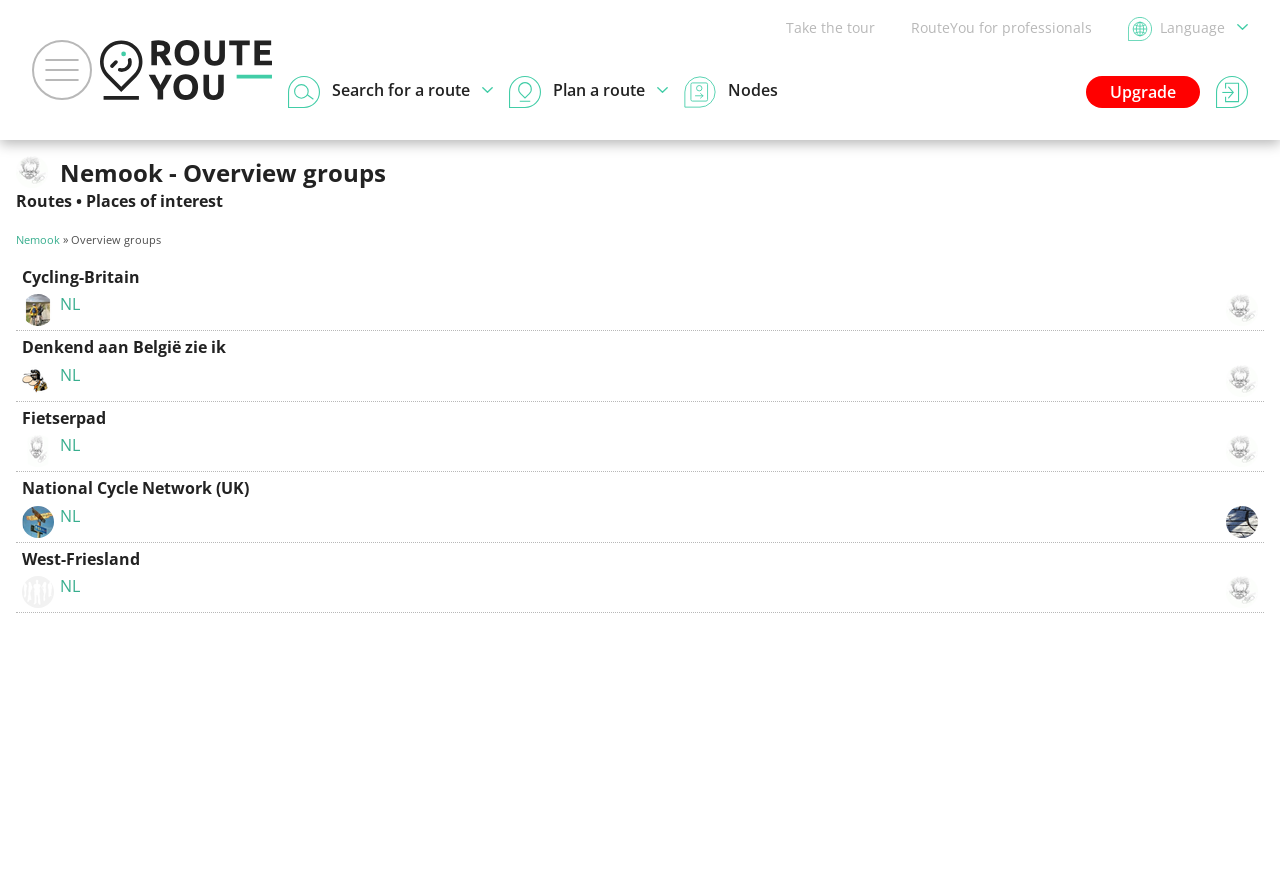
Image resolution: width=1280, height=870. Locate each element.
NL (70, 304)
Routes (44, 201)
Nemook (38, 239)
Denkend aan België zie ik (124, 347)
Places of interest (154, 201)
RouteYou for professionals (1001, 27)
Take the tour (830, 27)
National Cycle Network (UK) (135, 488)
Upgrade (1143, 92)
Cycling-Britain (81, 277)
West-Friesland (81, 559)
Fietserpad (64, 418)
